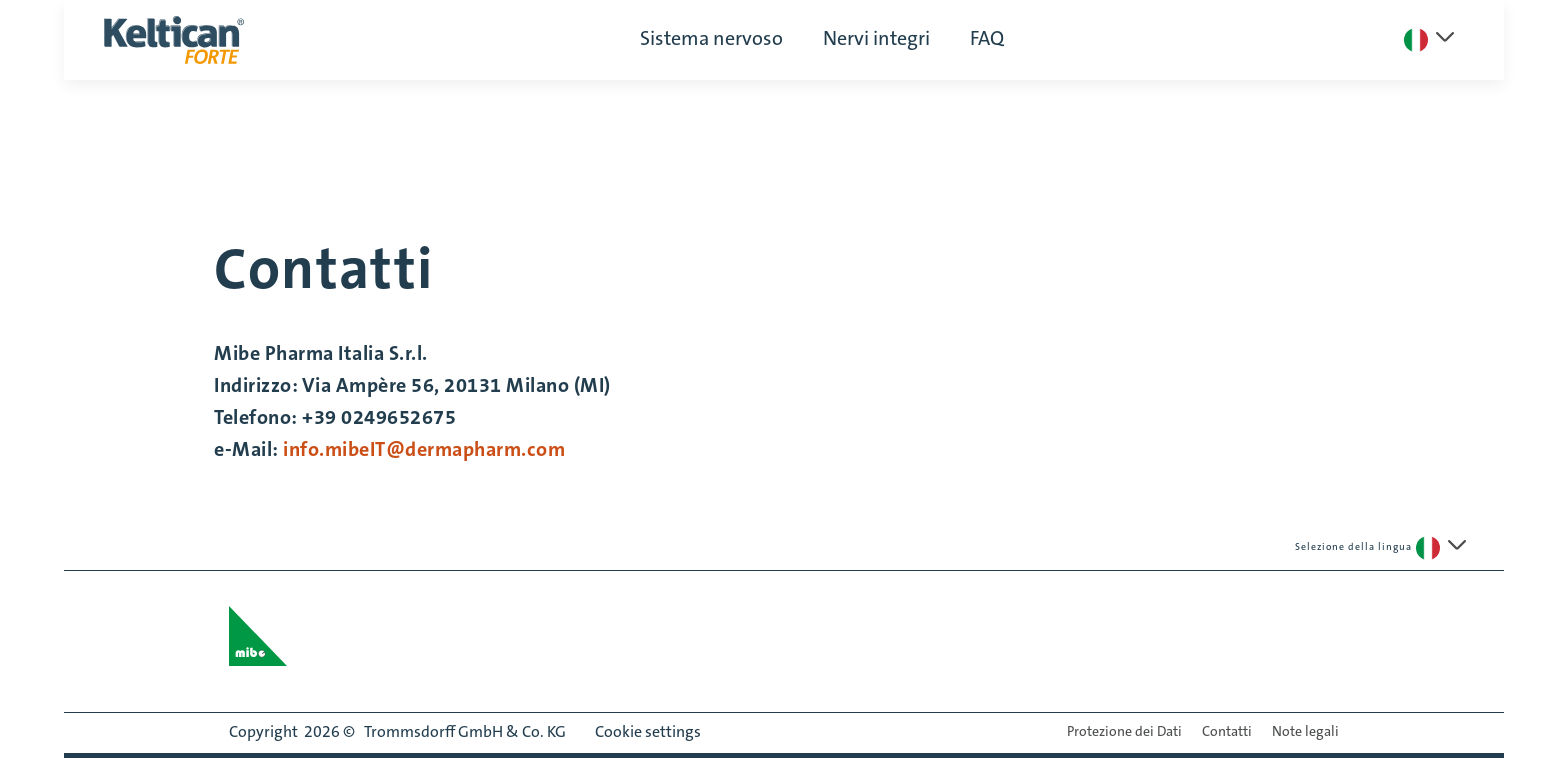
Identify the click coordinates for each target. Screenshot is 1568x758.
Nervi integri (876, 40)
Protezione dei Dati (1124, 733)
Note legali (1305, 733)
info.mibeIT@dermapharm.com (426, 449)
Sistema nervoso (711, 40)
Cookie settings (648, 733)
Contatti (1227, 733)
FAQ (987, 40)
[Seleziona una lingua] (1429, 40)
